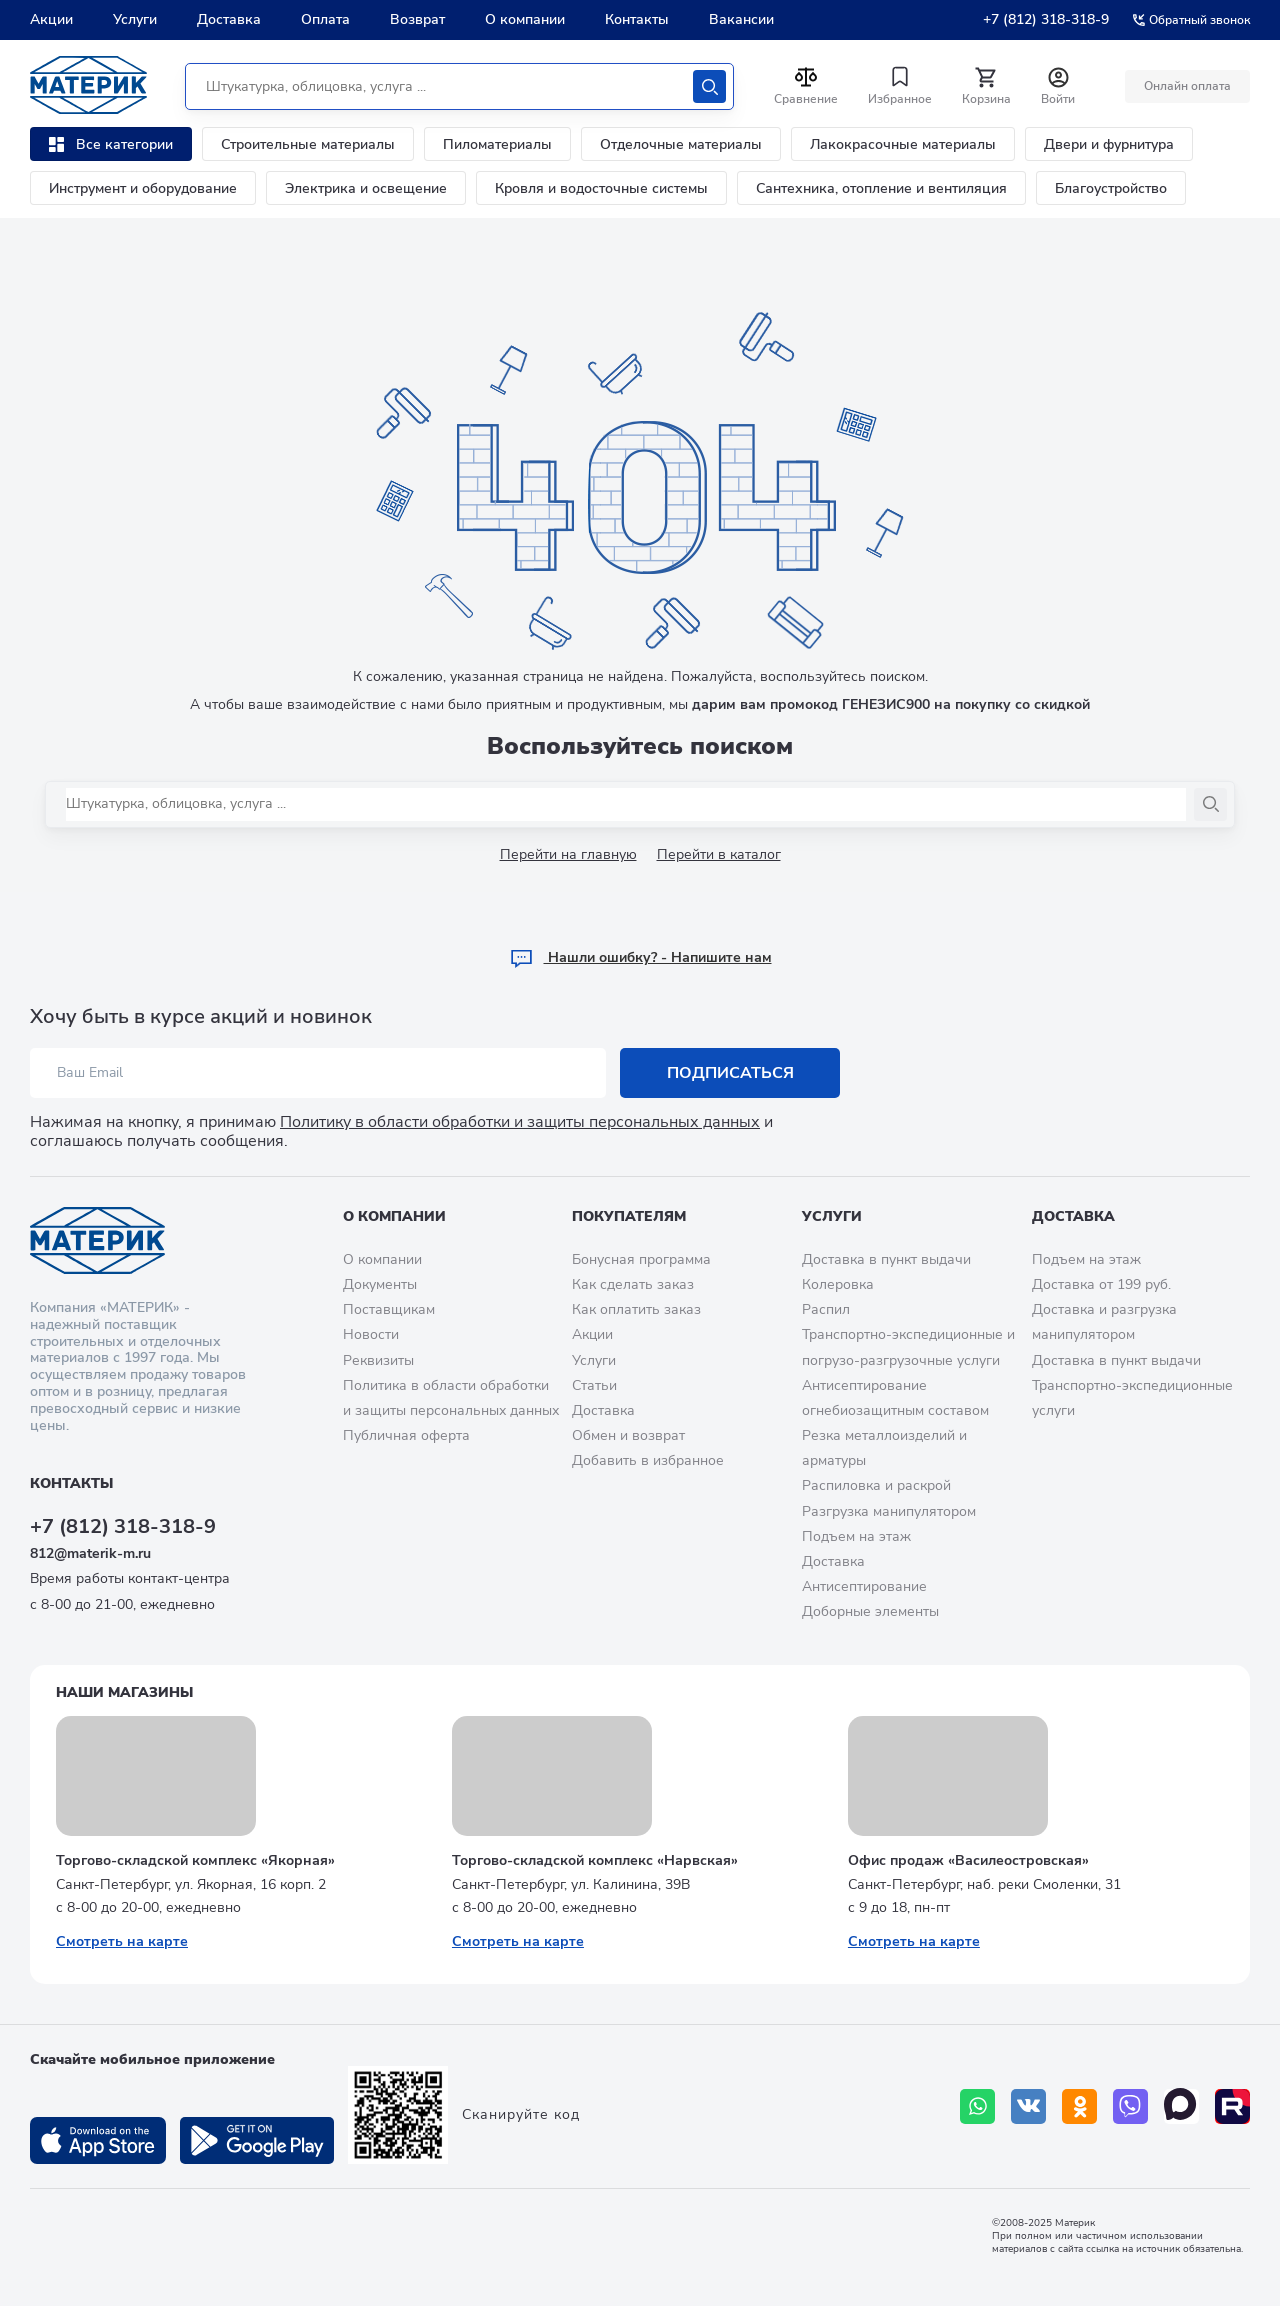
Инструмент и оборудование (143, 188)
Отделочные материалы (681, 144)
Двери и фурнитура (1109, 144)
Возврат (417, 19)
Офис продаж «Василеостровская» (968, 1860)
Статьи (594, 1385)
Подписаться (730, 1073)
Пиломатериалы (497, 144)
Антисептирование (864, 1586)
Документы (380, 1284)
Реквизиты (378, 1360)
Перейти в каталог (719, 854)
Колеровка (838, 1284)
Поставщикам (389, 1309)
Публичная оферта (406, 1435)
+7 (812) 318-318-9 (1046, 19)
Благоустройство (1111, 188)
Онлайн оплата (1187, 86)
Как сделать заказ (633, 1284)
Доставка (229, 19)
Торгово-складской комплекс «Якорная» (195, 1860)
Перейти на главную (568, 854)
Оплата (325, 19)
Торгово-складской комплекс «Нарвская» (595, 1860)
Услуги (135, 19)
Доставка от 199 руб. (1101, 1284)
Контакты (637, 19)
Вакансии (741, 19)
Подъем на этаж (856, 1536)
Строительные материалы (308, 144)
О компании (525, 19)
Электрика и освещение (366, 188)
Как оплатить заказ (636, 1309)
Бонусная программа (641, 1259)
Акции (51, 19)
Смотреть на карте (122, 1941)
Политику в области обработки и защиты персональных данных (520, 1122)
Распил (826, 1309)
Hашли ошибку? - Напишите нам (640, 957)
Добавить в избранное (648, 1460)
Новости (371, 1334)
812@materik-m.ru (90, 1553)
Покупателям (629, 1216)
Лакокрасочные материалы (903, 144)
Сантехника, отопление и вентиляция (881, 188)
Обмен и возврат (628, 1435)
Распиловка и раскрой (876, 1485)
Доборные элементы (870, 1611)
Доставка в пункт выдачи (886, 1259)
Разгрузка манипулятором (889, 1511)
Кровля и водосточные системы (601, 188)
